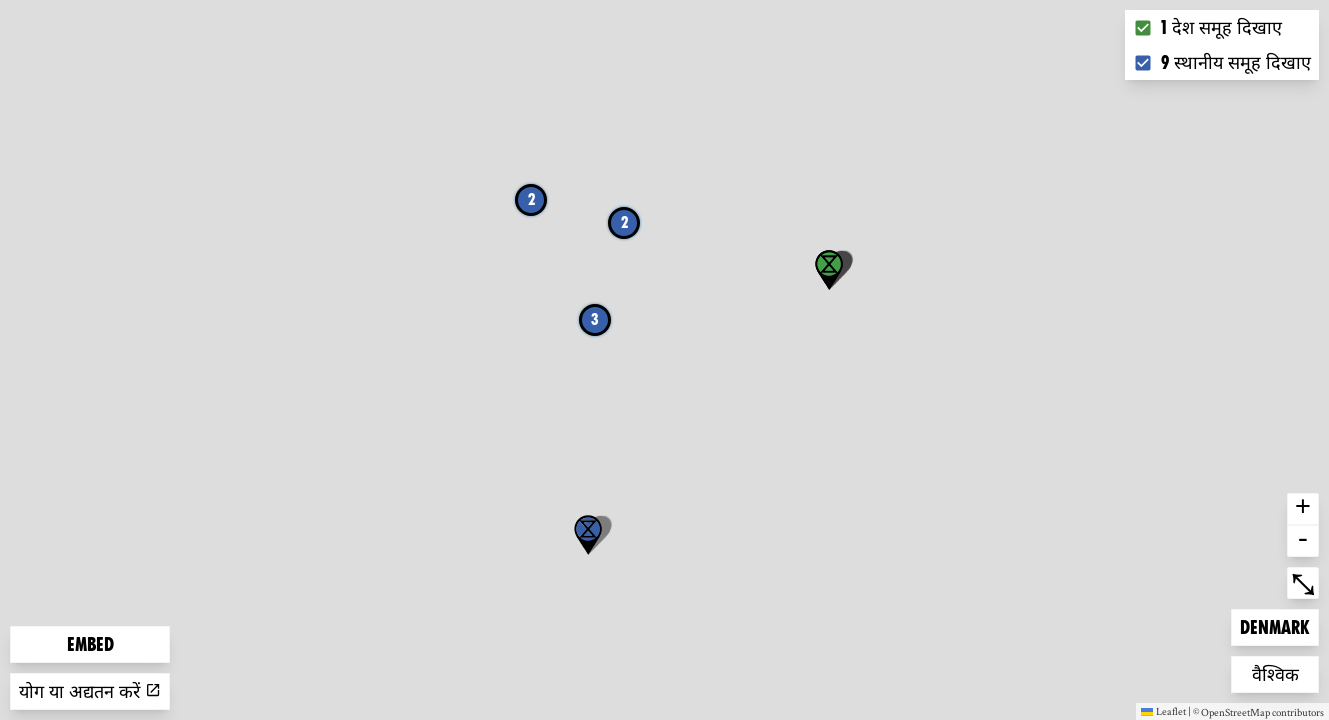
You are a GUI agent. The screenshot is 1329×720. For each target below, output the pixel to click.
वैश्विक (1284, 672)
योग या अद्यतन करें (90, 691)
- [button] (1303, 541)
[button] (588, 535)
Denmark (1274, 625)
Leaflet (1163, 711)
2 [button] (531, 199)
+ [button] (1303, 509)
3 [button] (595, 319)
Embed (90, 644)
